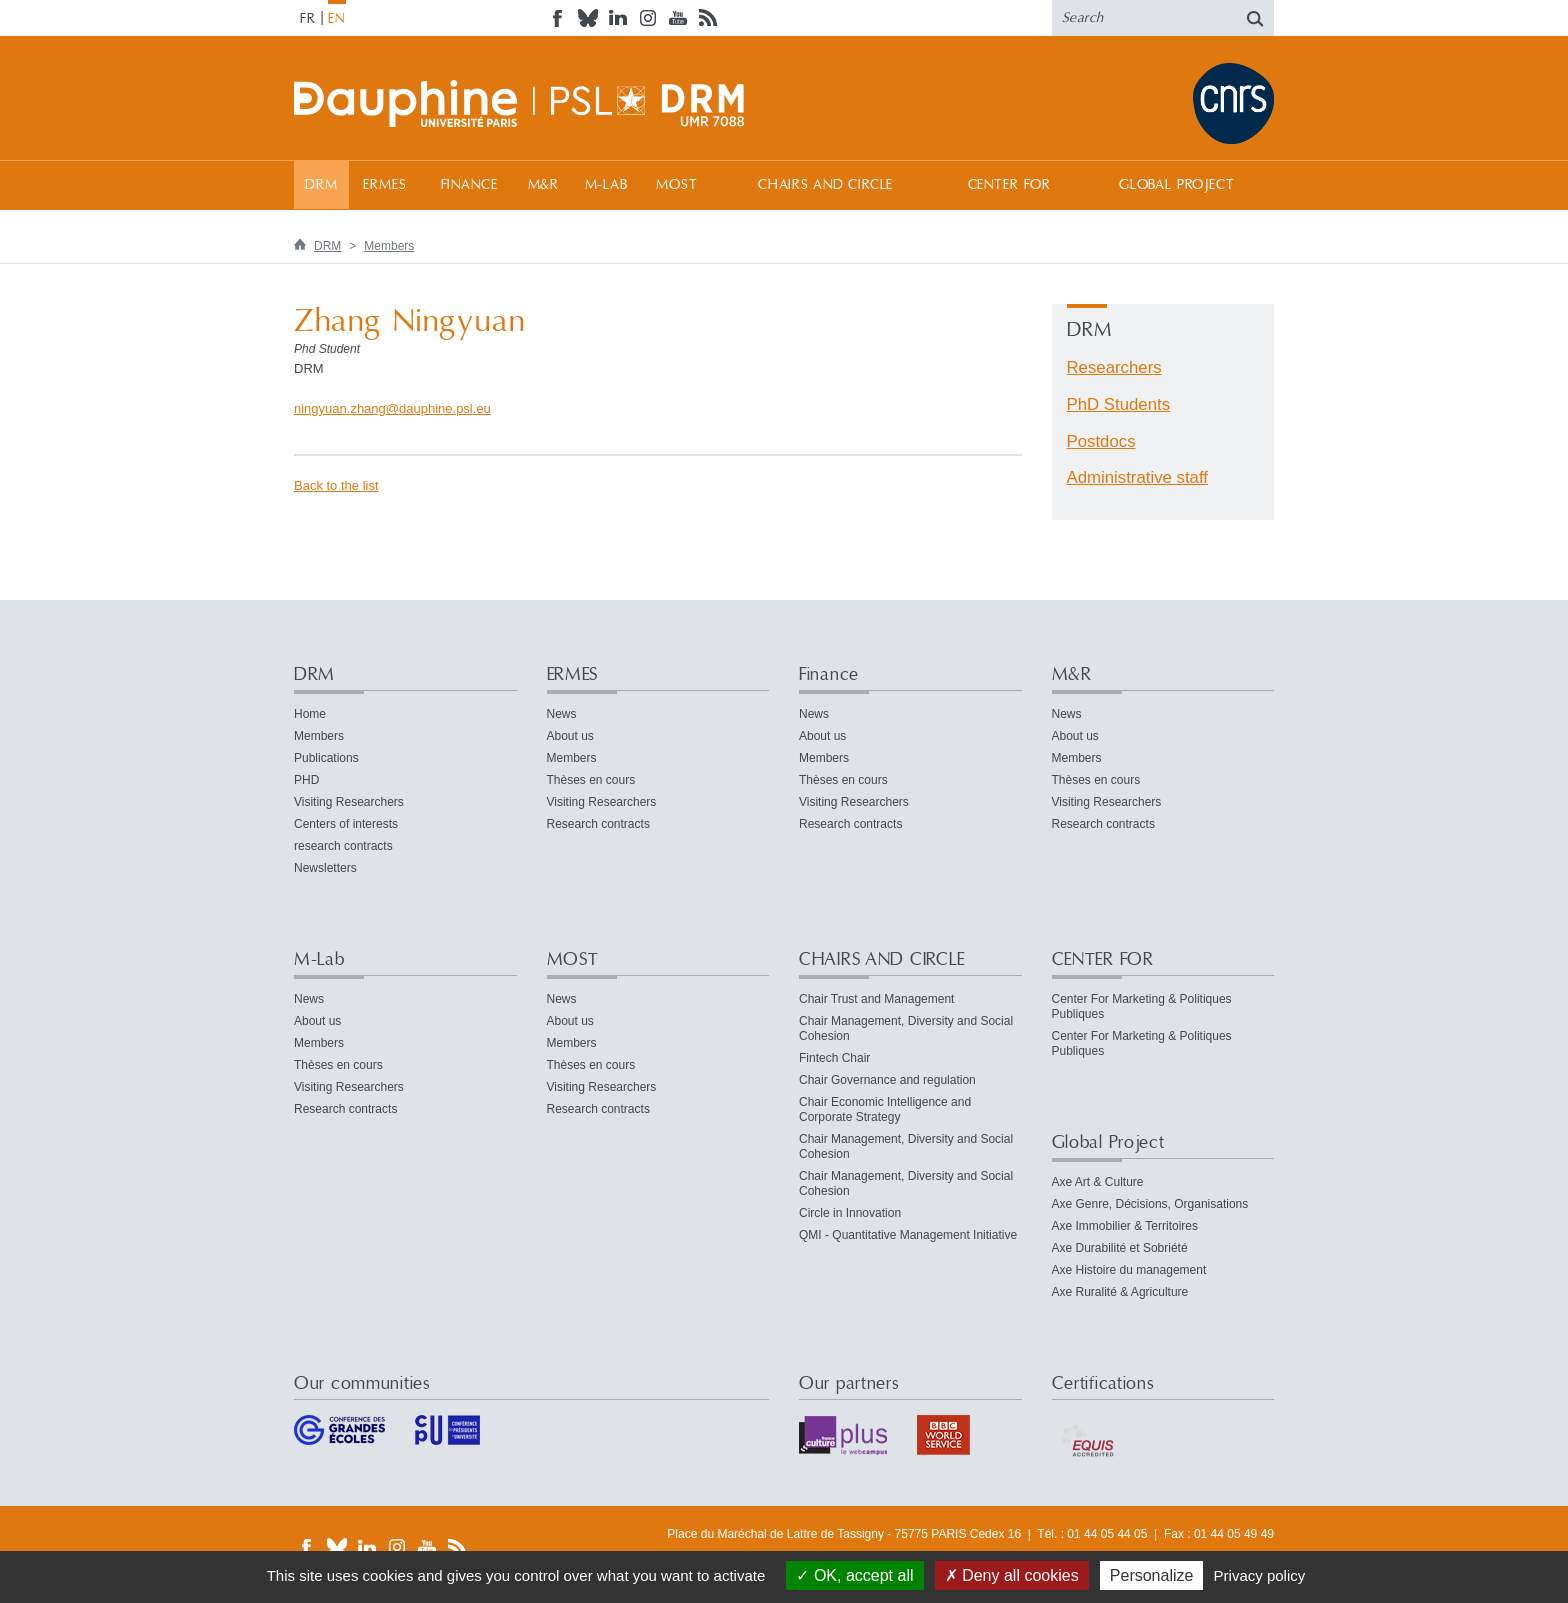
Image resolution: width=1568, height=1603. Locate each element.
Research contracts (598, 824)
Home (310, 714)
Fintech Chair (834, 1058)
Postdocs (1101, 441)
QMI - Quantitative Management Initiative (908, 1235)
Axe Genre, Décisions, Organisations (1150, 1204)
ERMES (384, 185)
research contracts (343, 846)
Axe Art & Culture (1098, 1182)
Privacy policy (1260, 1575)
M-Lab (606, 185)
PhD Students (1119, 404)
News (562, 714)
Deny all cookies (1012, 1575)
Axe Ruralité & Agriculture (1120, 1292)
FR (308, 19)
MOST (676, 185)
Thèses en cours (591, 780)
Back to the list (336, 485)
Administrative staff (1137, 477)
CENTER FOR (1009, 185)
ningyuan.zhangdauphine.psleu (392, 408)
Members (389, 246)
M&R (544, 185)
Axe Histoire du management (1129, 1270)
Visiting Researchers (349, 802)
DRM (321, 185)
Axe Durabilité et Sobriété (1120, 1248)
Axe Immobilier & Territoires (1125, 1226)
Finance (469, 185)
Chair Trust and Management (876, 999)
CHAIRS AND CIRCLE (825, 185)
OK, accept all (854, 1575)
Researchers (1114, 367)
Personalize (1152, 1575)
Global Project (1177, 185)
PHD (306, 780)
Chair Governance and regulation (887, 1080)
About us (570, 736)
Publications (326, 758)
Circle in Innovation (850, 1213)
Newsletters (325, 868)
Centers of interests (346, 824)
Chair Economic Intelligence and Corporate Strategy (885, 1109)
